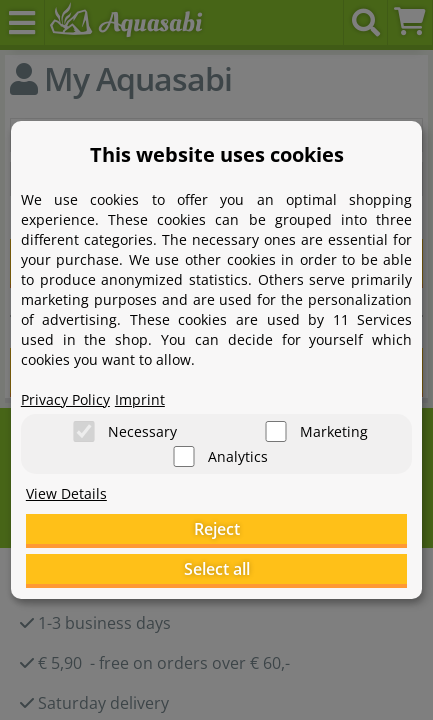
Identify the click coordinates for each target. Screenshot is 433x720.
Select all (217, 569)
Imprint (140, 399)
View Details (66, 493)
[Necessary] (84, 431)
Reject (217, 529)
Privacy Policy (65, 399)
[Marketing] (276, 431)
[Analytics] (184, 456)
